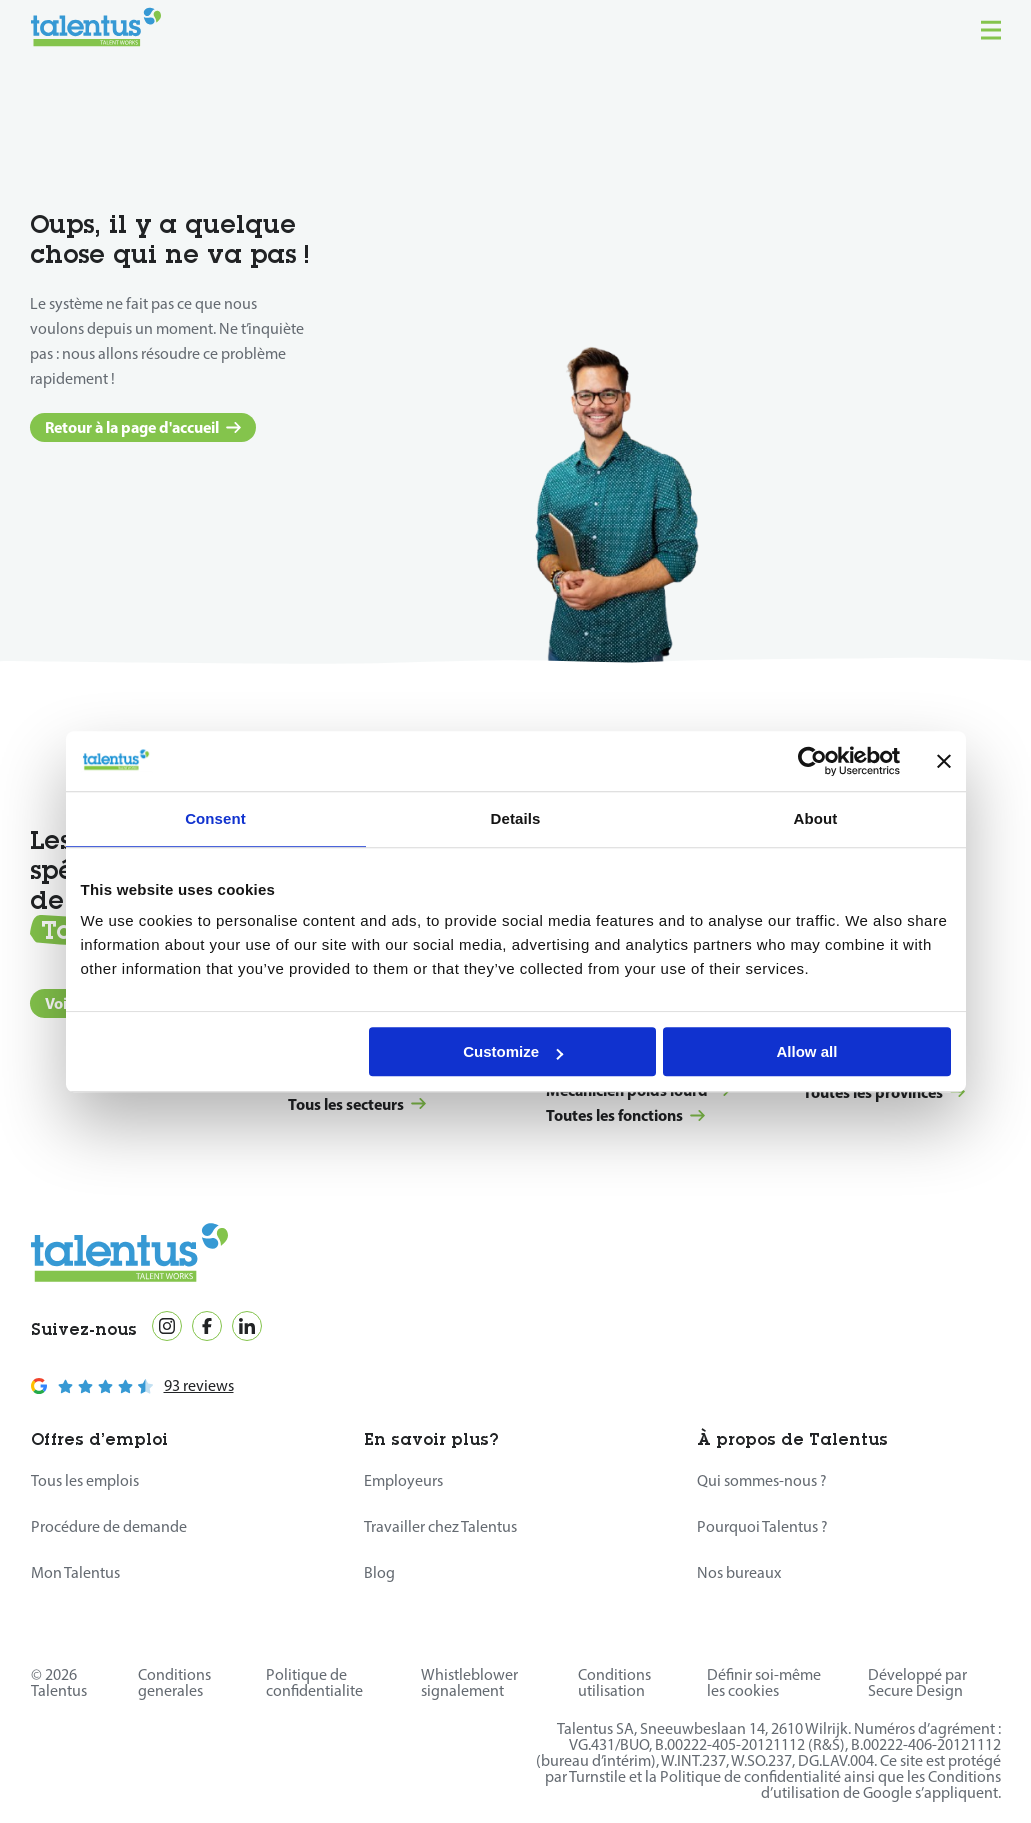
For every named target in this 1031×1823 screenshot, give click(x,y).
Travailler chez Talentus (440, 1526)
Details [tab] (516, 818)
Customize (513, 1051)
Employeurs (403, 1480)
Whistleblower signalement (469, 1682)
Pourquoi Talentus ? (762, 1526)
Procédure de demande (109, 1526)
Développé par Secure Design (917, 1682)
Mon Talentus (75, 1572)
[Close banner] (944, 761)
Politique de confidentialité (750, 1776)
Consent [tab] (215, 818)
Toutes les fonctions (625, 1115)
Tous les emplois (85, 1480)
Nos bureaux (739, 1572)
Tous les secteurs (357, 1104)
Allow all (807, 1051)
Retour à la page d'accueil (143, 427)
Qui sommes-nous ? (762, 1480)
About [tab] (816, 818)
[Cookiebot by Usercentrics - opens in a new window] (812, 761)
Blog (379, 1572)
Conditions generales (174, 1682)
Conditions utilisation (614, 1682)
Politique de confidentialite (314, 1682)
